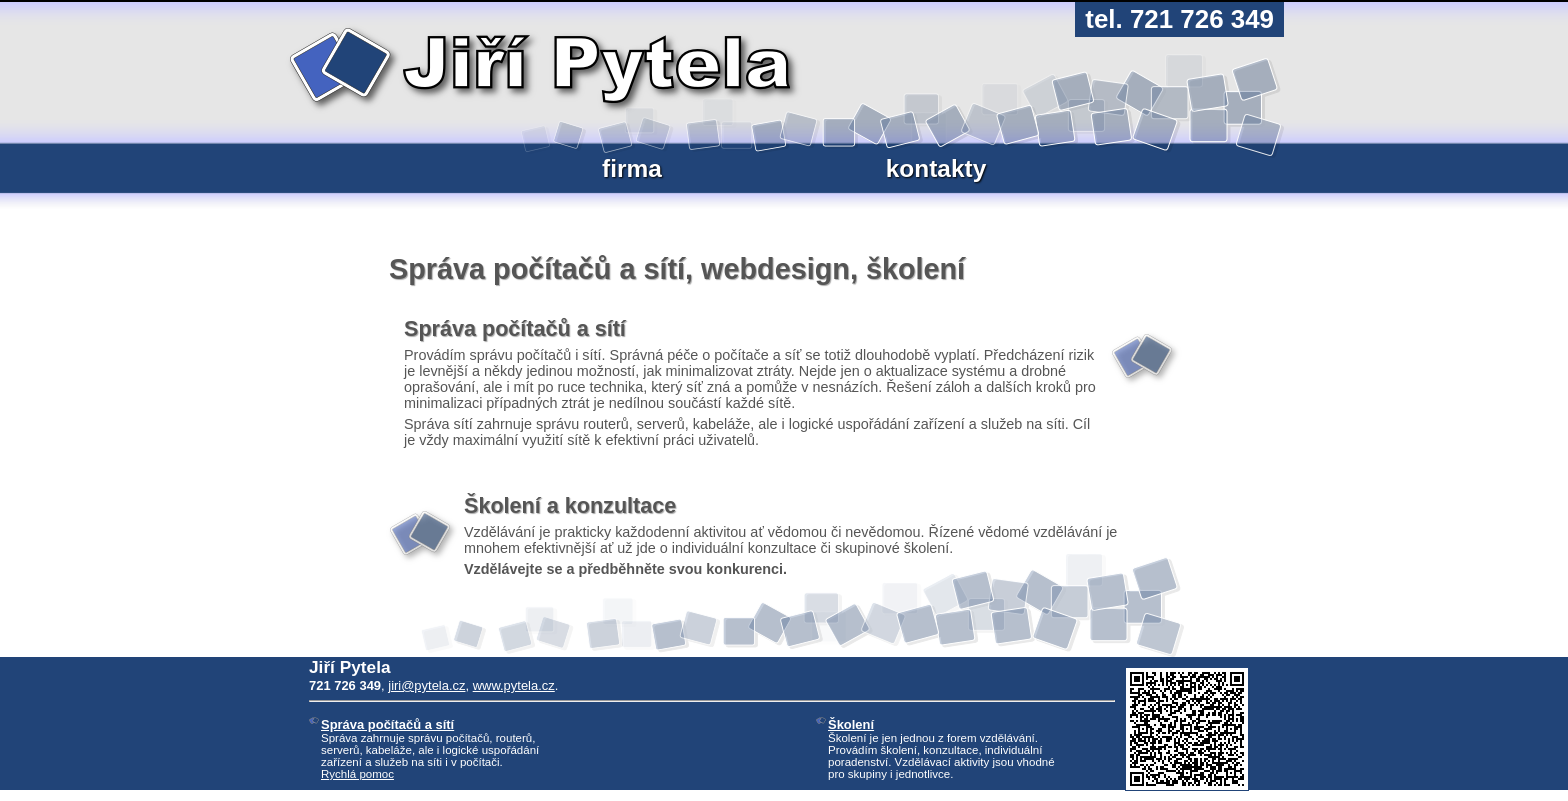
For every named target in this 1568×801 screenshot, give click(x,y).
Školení (851, 724)
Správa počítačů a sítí (387, 724)
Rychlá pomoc (357, 774)
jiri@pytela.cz (426, 685)
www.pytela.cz (514, 685)
